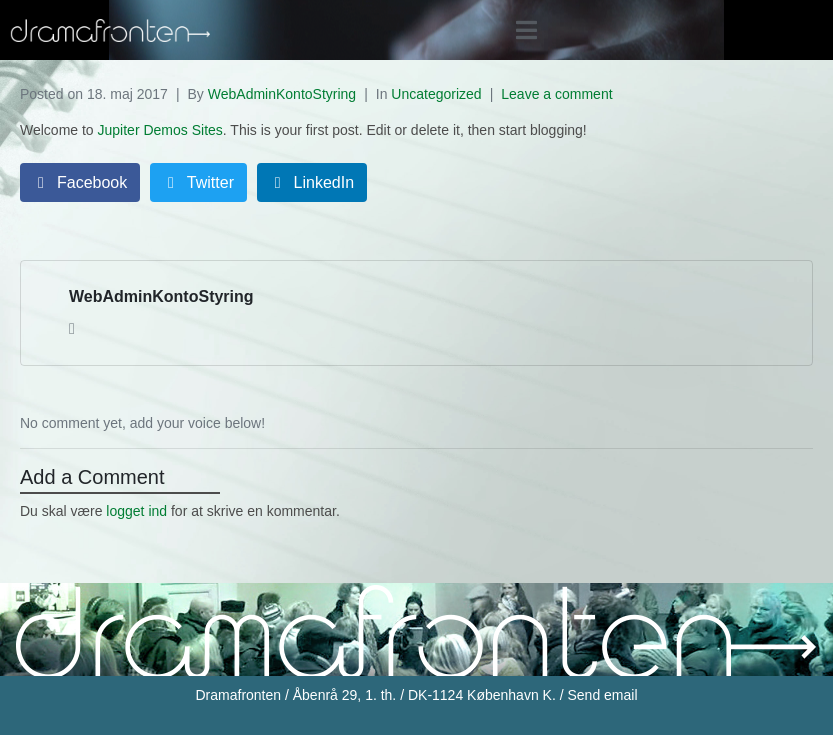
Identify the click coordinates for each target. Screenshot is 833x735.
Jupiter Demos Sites (160, 130)
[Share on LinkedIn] (312, 182)
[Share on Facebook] (80, 182)
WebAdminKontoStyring (282, 94)
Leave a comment (556, 94)
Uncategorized (436, 94)
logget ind (136, 511)
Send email (602, 695)
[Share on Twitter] (198, 182)
